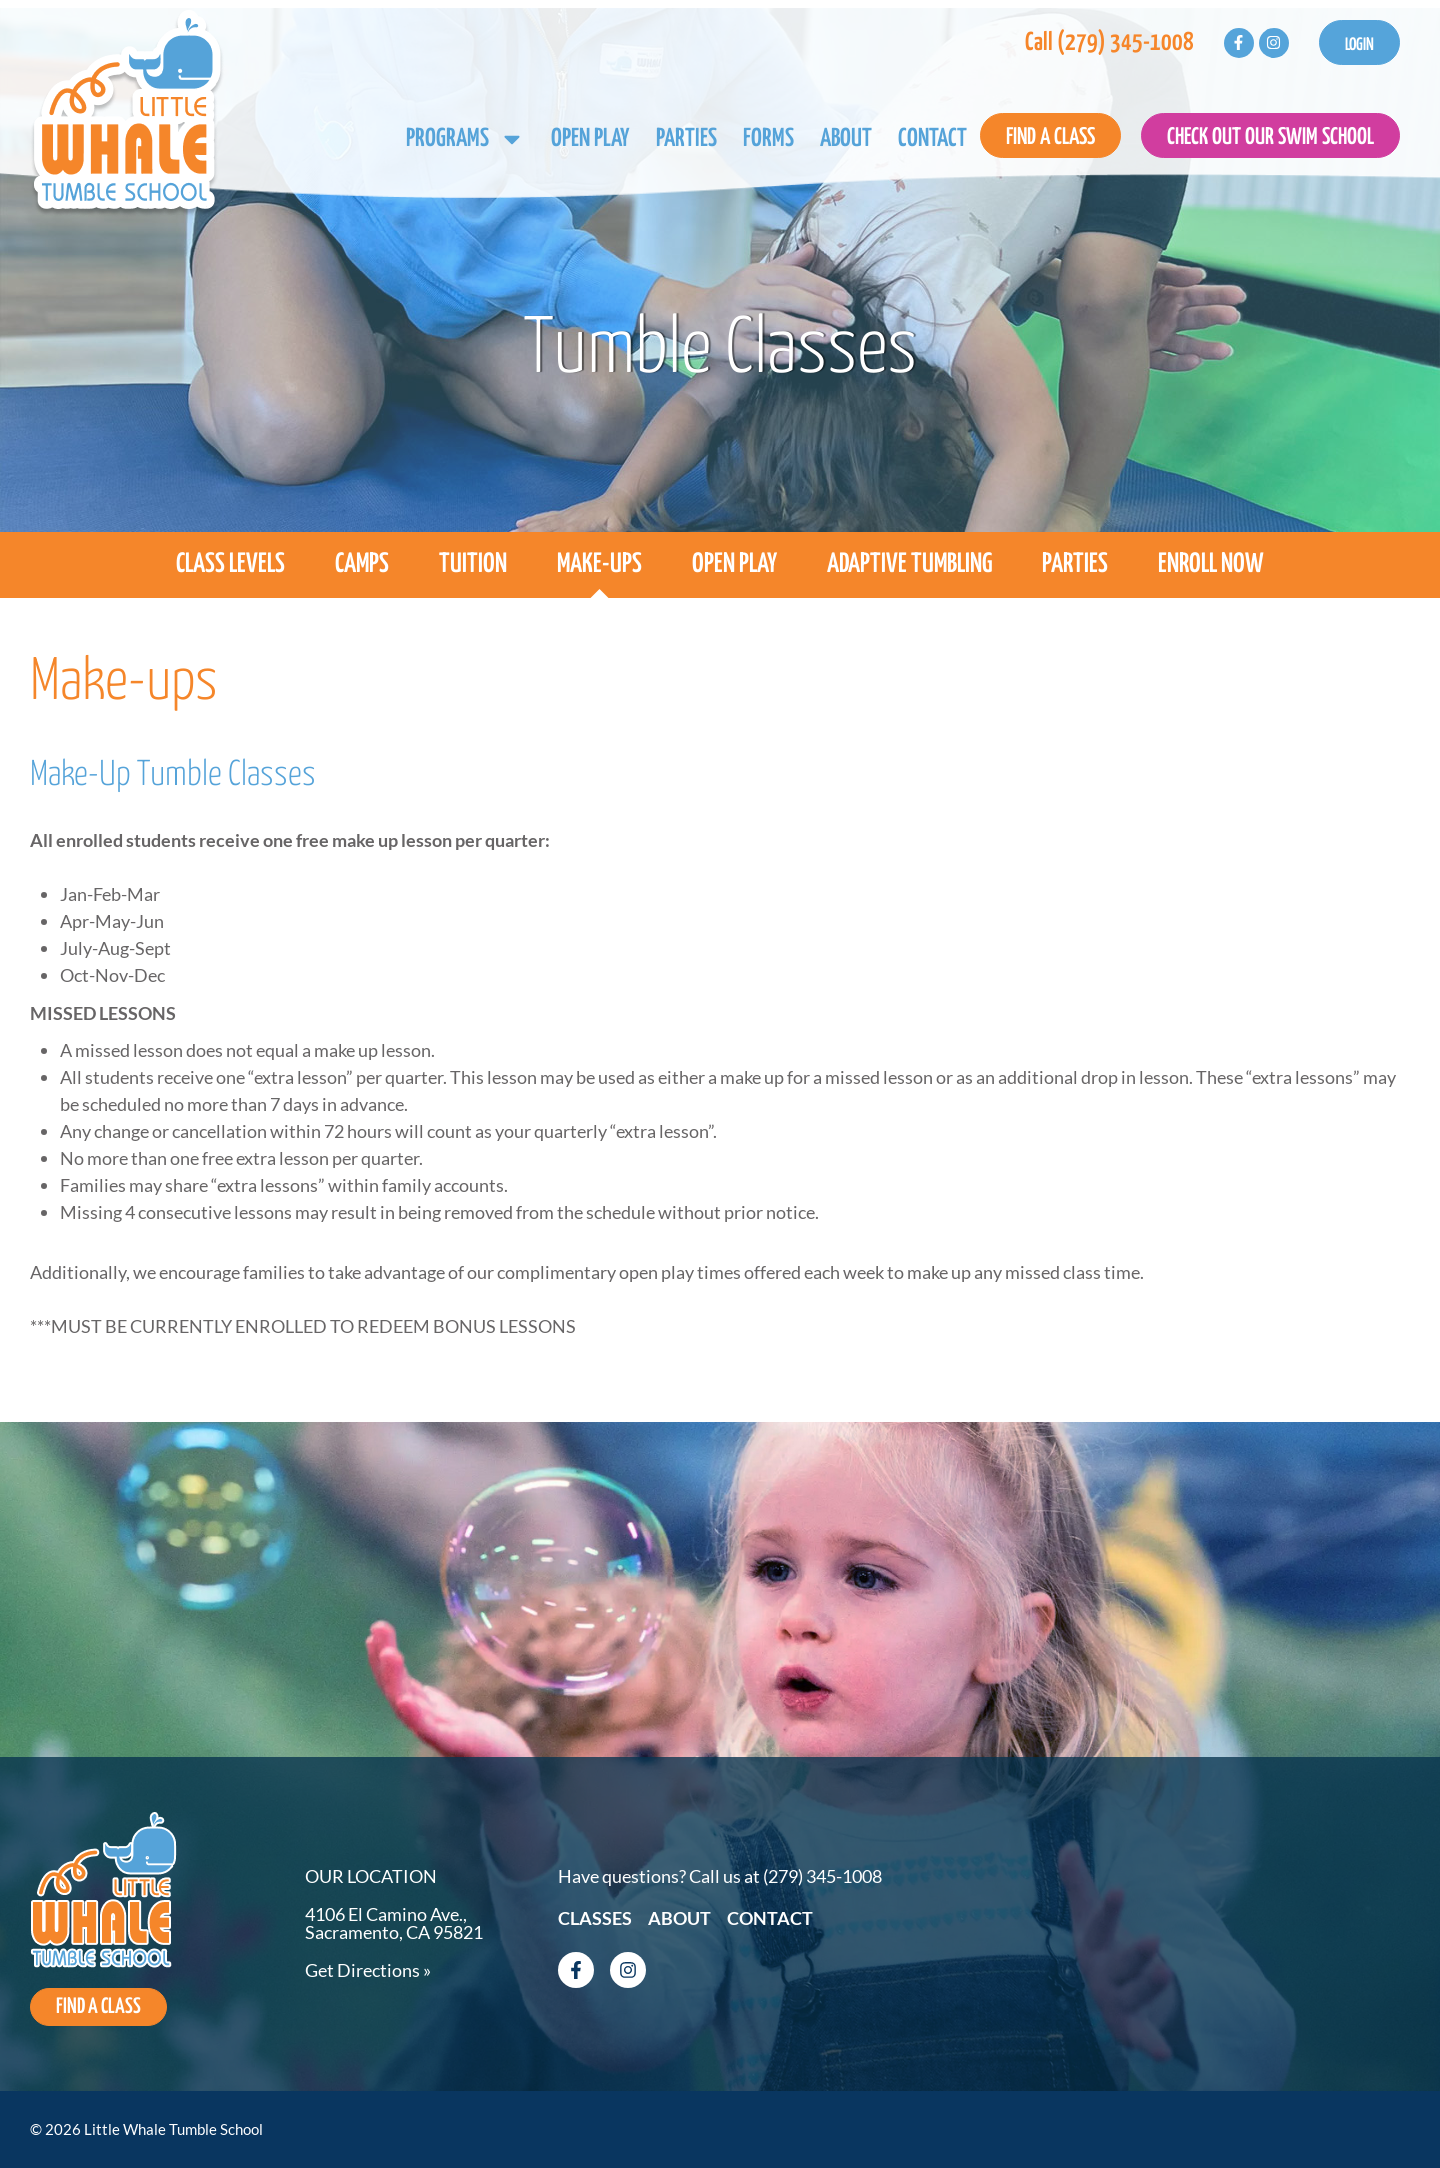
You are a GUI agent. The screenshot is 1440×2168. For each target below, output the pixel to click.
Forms (768, 139)
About (846, 139)
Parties (686, 139)
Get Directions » (368, 1968)
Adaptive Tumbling (909, 564)
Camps (362, 564)
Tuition (473, 564)
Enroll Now (1211, 564)
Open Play (590, 139)
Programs (465, 139)
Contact (932, 139)
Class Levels (230, 564)
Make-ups (599, 564)
